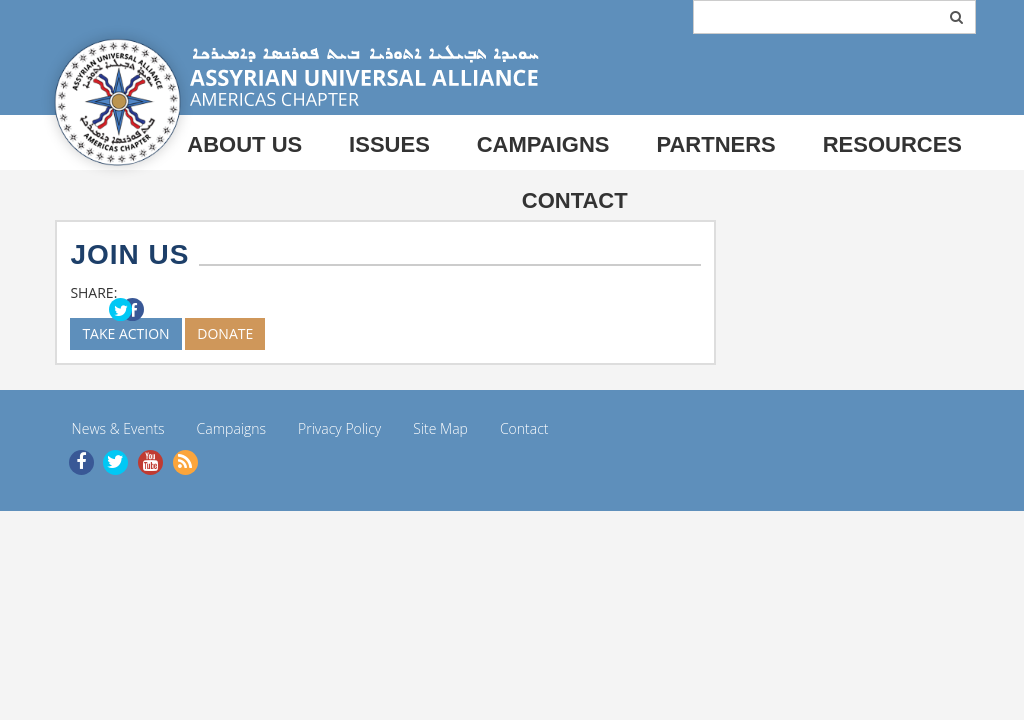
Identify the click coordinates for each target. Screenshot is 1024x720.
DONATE (225, 333)
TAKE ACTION (125, 333)
